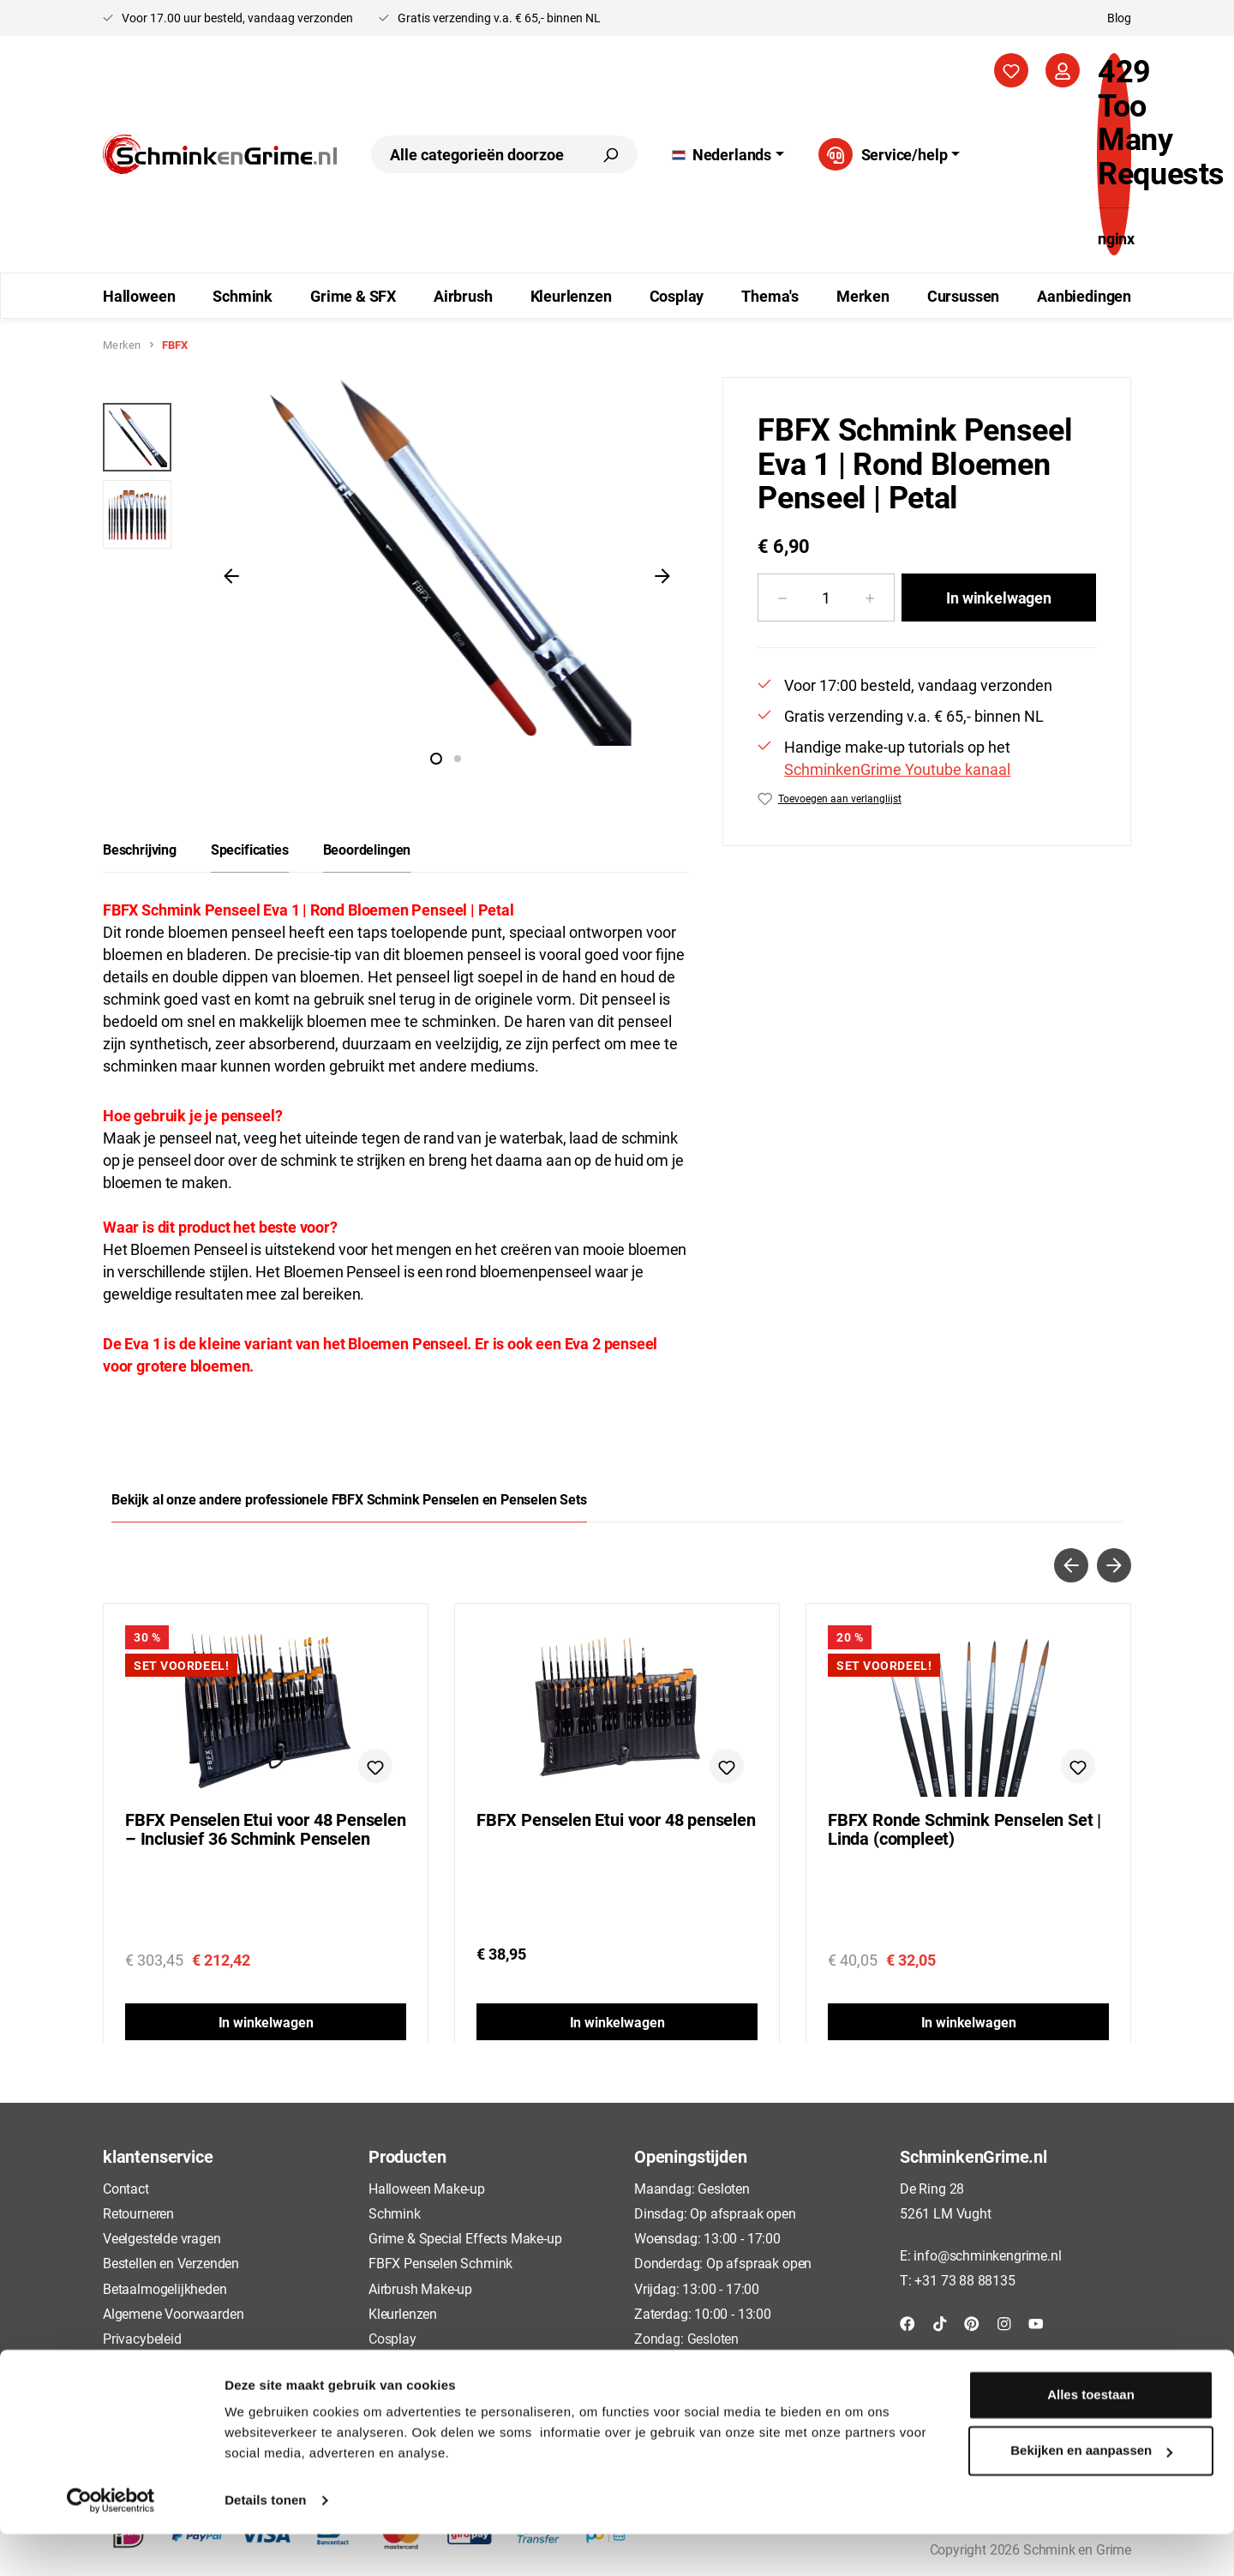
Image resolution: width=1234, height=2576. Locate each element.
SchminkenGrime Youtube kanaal (897, 769)
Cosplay (392, 2338)
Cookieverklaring (152, 2363)
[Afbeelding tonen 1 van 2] (436, 758)
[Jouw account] (1062, 70)
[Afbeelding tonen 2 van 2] (457, 758)
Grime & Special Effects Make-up (464, 2238)
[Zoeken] (610, 154)
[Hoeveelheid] (826, 597)
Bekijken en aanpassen (1091, 2492)
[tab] (140, 849)
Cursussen (399, 2363)
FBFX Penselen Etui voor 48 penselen (616, 1820)
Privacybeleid (142, 2338)
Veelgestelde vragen (162, 2238)
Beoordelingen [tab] (367, 849)
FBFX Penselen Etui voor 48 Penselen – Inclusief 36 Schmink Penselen (265, 1829)
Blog (1119, 17)
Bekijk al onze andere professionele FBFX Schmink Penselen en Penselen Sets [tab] (349, 1499)
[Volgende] (662, 574)
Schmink (394, 2213)
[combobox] (477, 154)
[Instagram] (1004, 2323)
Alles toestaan (1091, 2436)
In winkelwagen (998, 597)
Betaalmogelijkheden (165, 2288)
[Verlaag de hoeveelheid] (782, 597)
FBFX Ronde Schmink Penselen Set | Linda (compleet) (964, 1829)
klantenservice (158, 2156)
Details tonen (265, 2542)
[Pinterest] (971, 2323)
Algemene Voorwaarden (173, 2313)
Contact (126, 2188)
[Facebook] (907, 2323)
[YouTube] (1036, 2323)
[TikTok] (940, 2323)
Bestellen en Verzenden (171, 2263)
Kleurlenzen (402, 2313)
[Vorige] (231, 574)
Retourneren (138, 2213)
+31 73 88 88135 (964, 2280)
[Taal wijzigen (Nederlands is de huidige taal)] (728, 154)
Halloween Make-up (426, 2188)
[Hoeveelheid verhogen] (870, 597)
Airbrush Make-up (420, 2288)
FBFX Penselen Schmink (440, 2263)
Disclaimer (134, 2388)
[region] (395, 574)
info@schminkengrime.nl (987, 2255)
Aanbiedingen (409, 2388)
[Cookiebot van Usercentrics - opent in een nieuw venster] (111, 2542)
